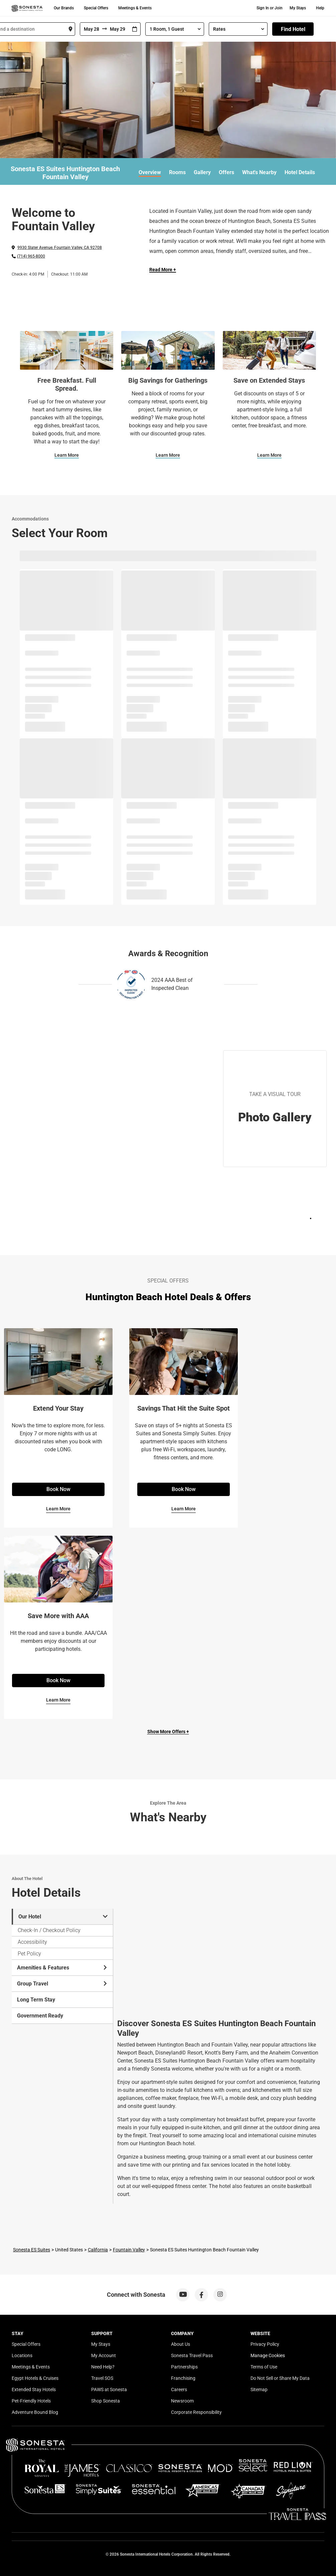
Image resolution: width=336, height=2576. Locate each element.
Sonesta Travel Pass (192, 2355)
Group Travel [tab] (62, 1983)
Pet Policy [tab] (29, 1953)
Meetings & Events (135, 8)
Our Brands (64, 8)
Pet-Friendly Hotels (31, 2401)
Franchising (183, 2378)
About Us (180, 2344)
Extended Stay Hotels (34, 2389)
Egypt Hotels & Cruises (35, 2378)
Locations (22, 2355)
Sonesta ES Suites (31, 2249)
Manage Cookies (267, 2355)
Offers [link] (226, 172)
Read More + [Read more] (162, 269)
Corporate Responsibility (196, 2412)
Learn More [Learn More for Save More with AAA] (58, 1700)
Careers (179, 2389)
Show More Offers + (168, 1731)
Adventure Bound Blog (35, 2412)
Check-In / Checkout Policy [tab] (49, 1930)
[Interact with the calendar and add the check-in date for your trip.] (134, 29)
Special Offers (96, 8)
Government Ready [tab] (40, 2015)
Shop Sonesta (105, 2401)
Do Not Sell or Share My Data (280, 2378)
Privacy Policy (264, 2344)
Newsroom (182, 2401)
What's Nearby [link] (259, 172)
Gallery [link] (202, 172)
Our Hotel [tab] (63, 1916)
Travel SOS (102, 2378)
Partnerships (184, 2366)
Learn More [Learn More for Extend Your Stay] (58, 1508)
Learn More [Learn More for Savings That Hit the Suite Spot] (183, 1508)
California (98, 2249)
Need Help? (103, 2366)
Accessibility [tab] (32, 1942)
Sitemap (259, 2389)
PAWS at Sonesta (109, 2389)
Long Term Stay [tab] (36, 1999)
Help (320, 8)
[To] (118, 29)
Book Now (58, 1489)
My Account (103, 2355)
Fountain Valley (129, 2249)
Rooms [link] (177, 172)
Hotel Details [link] (300, 172)
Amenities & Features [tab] (62, 1967)
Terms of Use (263, 2366)
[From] (91, 29)
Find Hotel (293, 29)
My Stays (298, 8)
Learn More (66, 455)
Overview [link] (150, 172)
